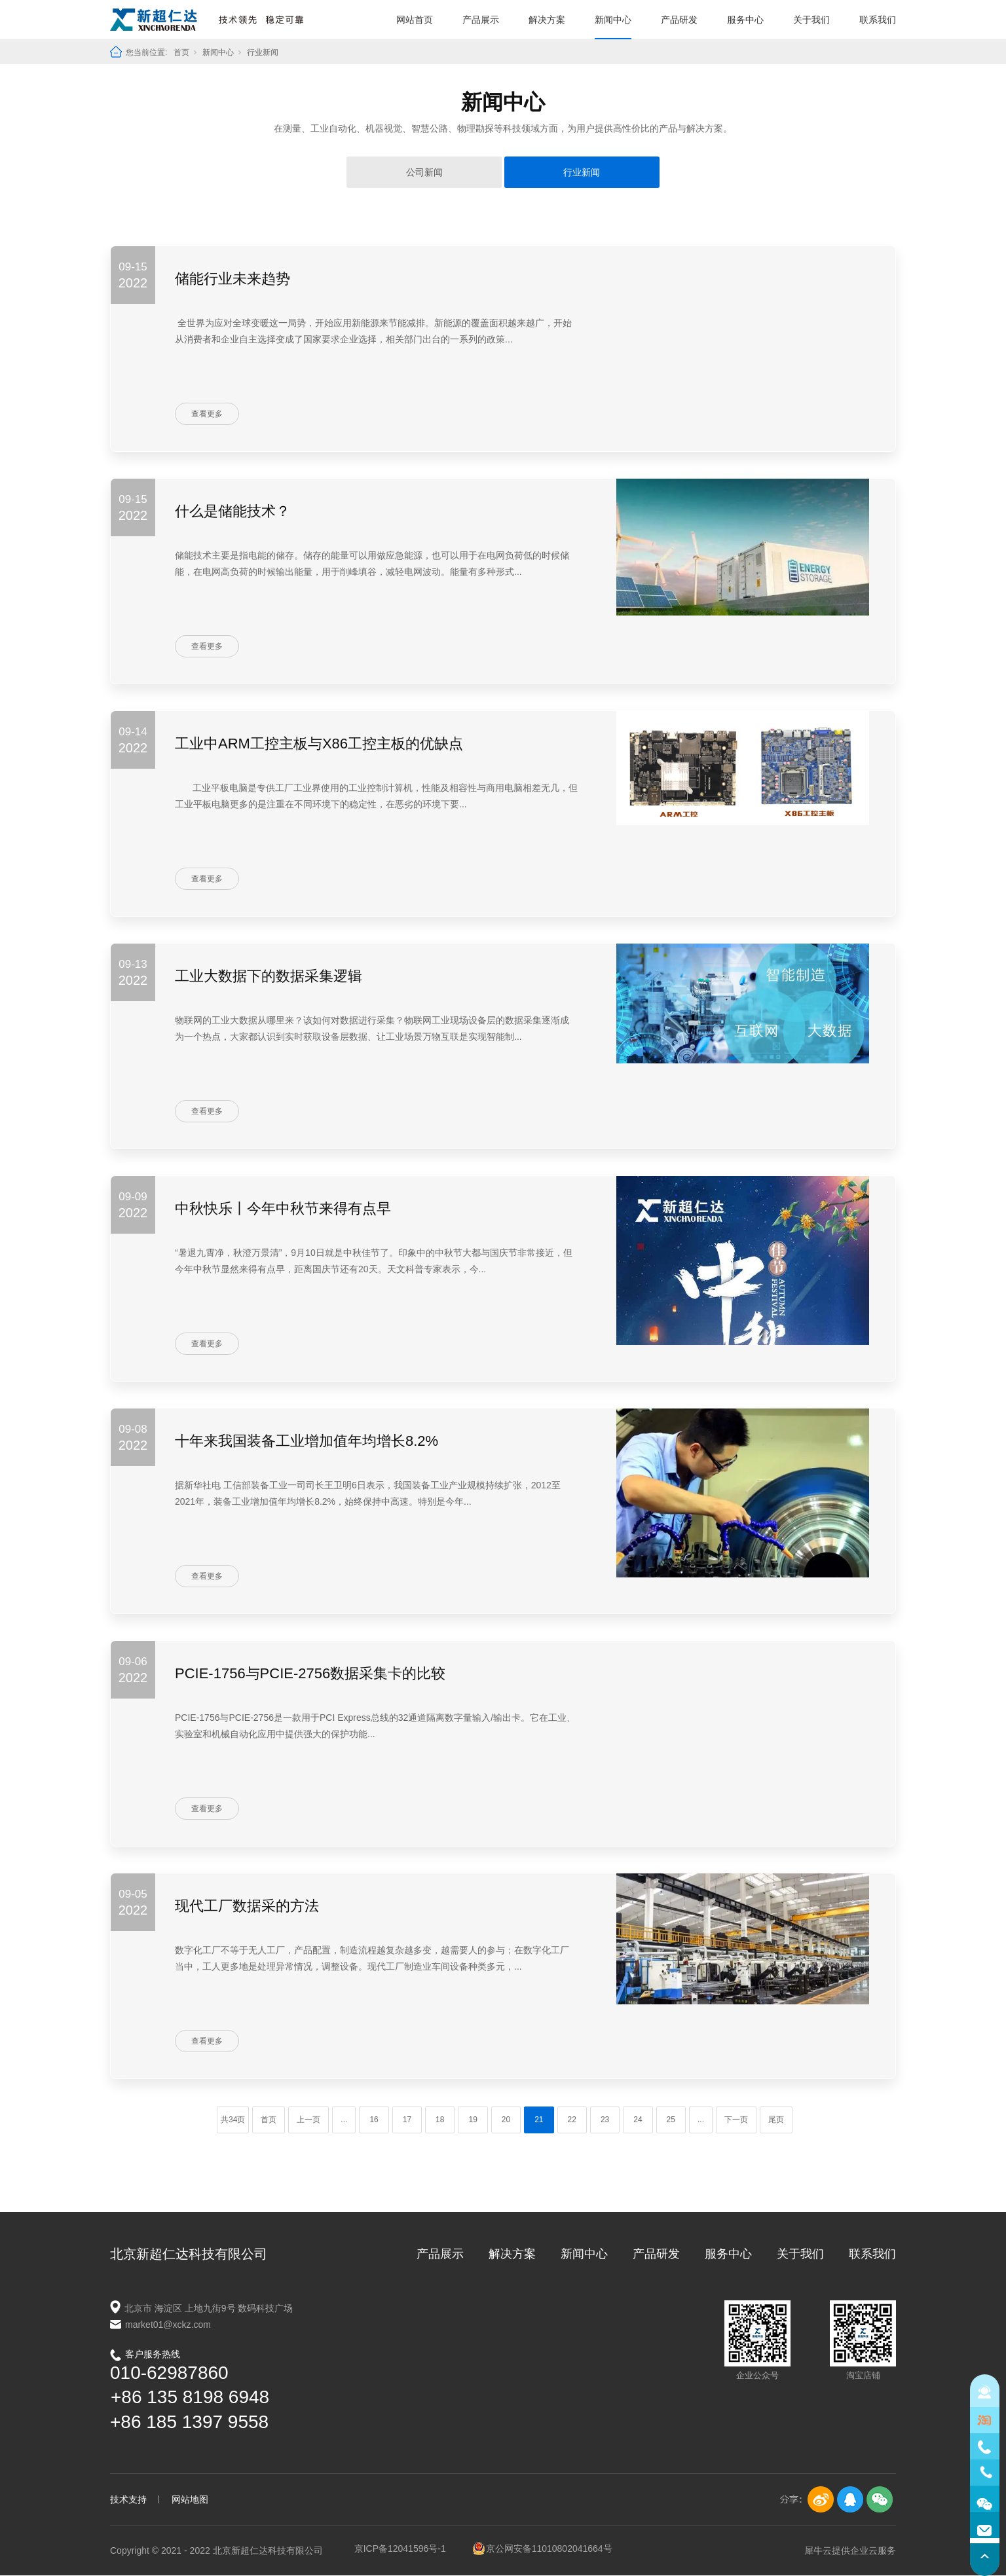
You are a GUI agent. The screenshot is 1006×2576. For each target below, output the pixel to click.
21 (538, 2119)
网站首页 (414, 19)
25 (671, 2119)
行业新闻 (262, 52)
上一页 (308, 2119)
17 (407, 2119)
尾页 (776, 2119)
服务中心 (745, 19)
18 (440, 2119)
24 (637, 2119)
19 (472, 2119)
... (344, 2119)
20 (506, 2119)
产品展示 (480, 19)
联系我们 (877, 19)
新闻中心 (613, 19)
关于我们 (811, 19)
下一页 (736, 2119)
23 (605, 2119)
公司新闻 (424, 172)
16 (373, 2119)
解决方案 (547, 19)
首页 (181, 52)
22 (572, 2119)
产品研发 (679, 19)
